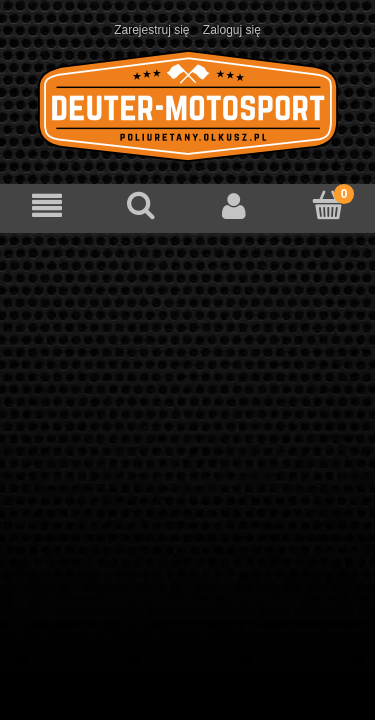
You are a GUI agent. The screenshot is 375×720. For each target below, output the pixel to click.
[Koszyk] (328, 204)
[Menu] (47, 205)
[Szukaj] (141, 204)
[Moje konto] (235, 205)
